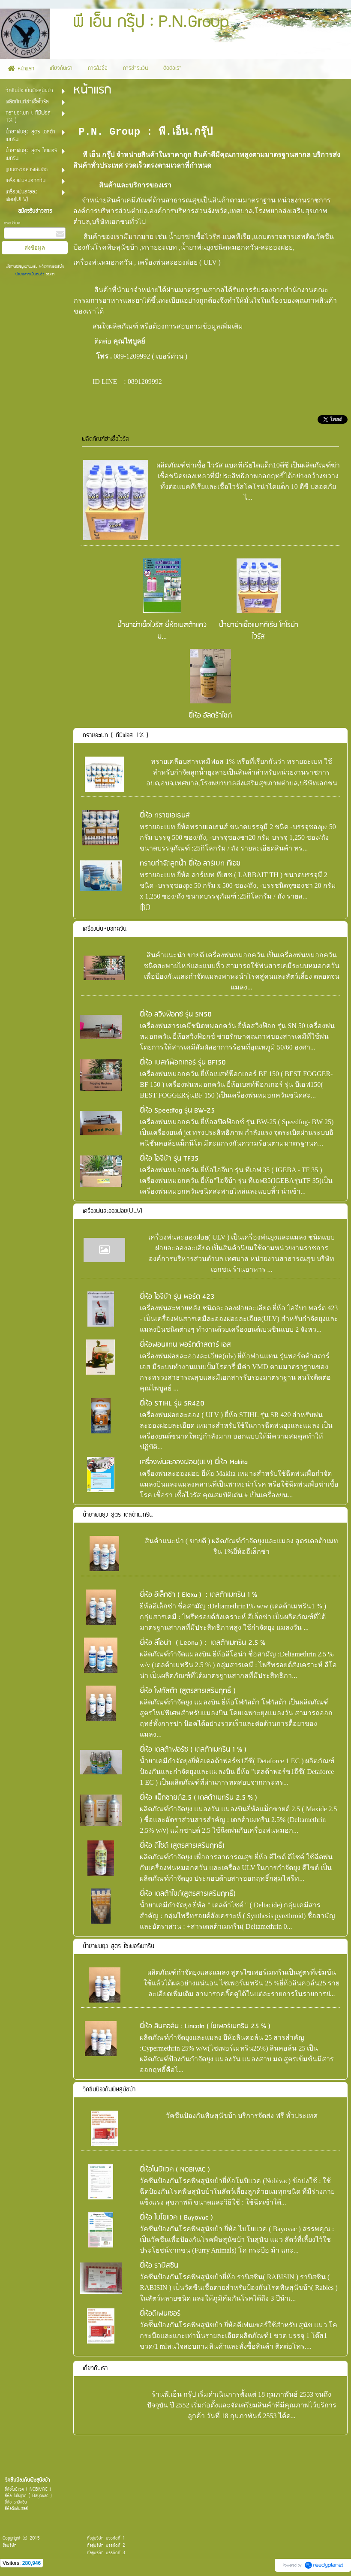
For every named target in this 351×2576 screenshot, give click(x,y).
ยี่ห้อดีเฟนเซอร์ (160, 2314)
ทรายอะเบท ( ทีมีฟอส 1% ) (115, 735)
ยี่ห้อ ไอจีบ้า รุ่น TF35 (169, 1158)
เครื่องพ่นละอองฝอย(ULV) (112, 1211)
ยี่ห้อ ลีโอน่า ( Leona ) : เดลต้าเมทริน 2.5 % (202, 1643)
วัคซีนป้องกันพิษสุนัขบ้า (109, 2089)
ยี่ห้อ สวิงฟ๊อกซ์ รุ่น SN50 (176, 1014)
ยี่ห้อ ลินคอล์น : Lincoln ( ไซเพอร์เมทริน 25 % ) (205, 2026)
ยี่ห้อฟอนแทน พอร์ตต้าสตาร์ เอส (185, 1345)
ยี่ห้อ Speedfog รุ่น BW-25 (177, 1110)
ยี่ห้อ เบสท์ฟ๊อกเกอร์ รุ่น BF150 (183, 1062)
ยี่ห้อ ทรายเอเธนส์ (165, 815)
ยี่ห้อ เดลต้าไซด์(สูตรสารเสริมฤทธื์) (188, 1894)
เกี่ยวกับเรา (95, 2368)
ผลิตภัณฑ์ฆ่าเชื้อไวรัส (105, 439)
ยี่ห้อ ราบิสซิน (159, 2265)
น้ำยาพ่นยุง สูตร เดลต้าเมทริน (118, 1515)
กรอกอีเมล (12, 223)
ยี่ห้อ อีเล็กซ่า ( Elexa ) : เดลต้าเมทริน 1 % (198, 1595)
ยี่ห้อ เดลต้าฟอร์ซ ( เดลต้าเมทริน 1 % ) (193, 1750)
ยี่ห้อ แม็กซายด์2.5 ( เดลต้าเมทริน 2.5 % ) (198, 1798)
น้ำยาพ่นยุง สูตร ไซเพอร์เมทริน (118, 1946)
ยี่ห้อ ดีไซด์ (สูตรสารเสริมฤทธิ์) (182, 1846)
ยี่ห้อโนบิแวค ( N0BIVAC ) (175, 2169)
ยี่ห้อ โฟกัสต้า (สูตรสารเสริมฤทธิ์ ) (188, 1691)
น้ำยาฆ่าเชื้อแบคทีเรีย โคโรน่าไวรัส (258, 630)
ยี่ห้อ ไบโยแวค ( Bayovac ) (176, 2217)
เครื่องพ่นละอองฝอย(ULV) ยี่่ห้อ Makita (194, 1462)
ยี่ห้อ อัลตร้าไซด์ (210, 715)
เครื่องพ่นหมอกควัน (104, 929)
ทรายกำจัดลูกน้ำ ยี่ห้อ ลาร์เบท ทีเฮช (190, 863)
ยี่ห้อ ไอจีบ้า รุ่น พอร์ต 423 (177, 1297)
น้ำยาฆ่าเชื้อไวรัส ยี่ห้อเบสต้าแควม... (162, 630)
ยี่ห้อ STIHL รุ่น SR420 (172, 1403)
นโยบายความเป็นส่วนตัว (30, 274)
